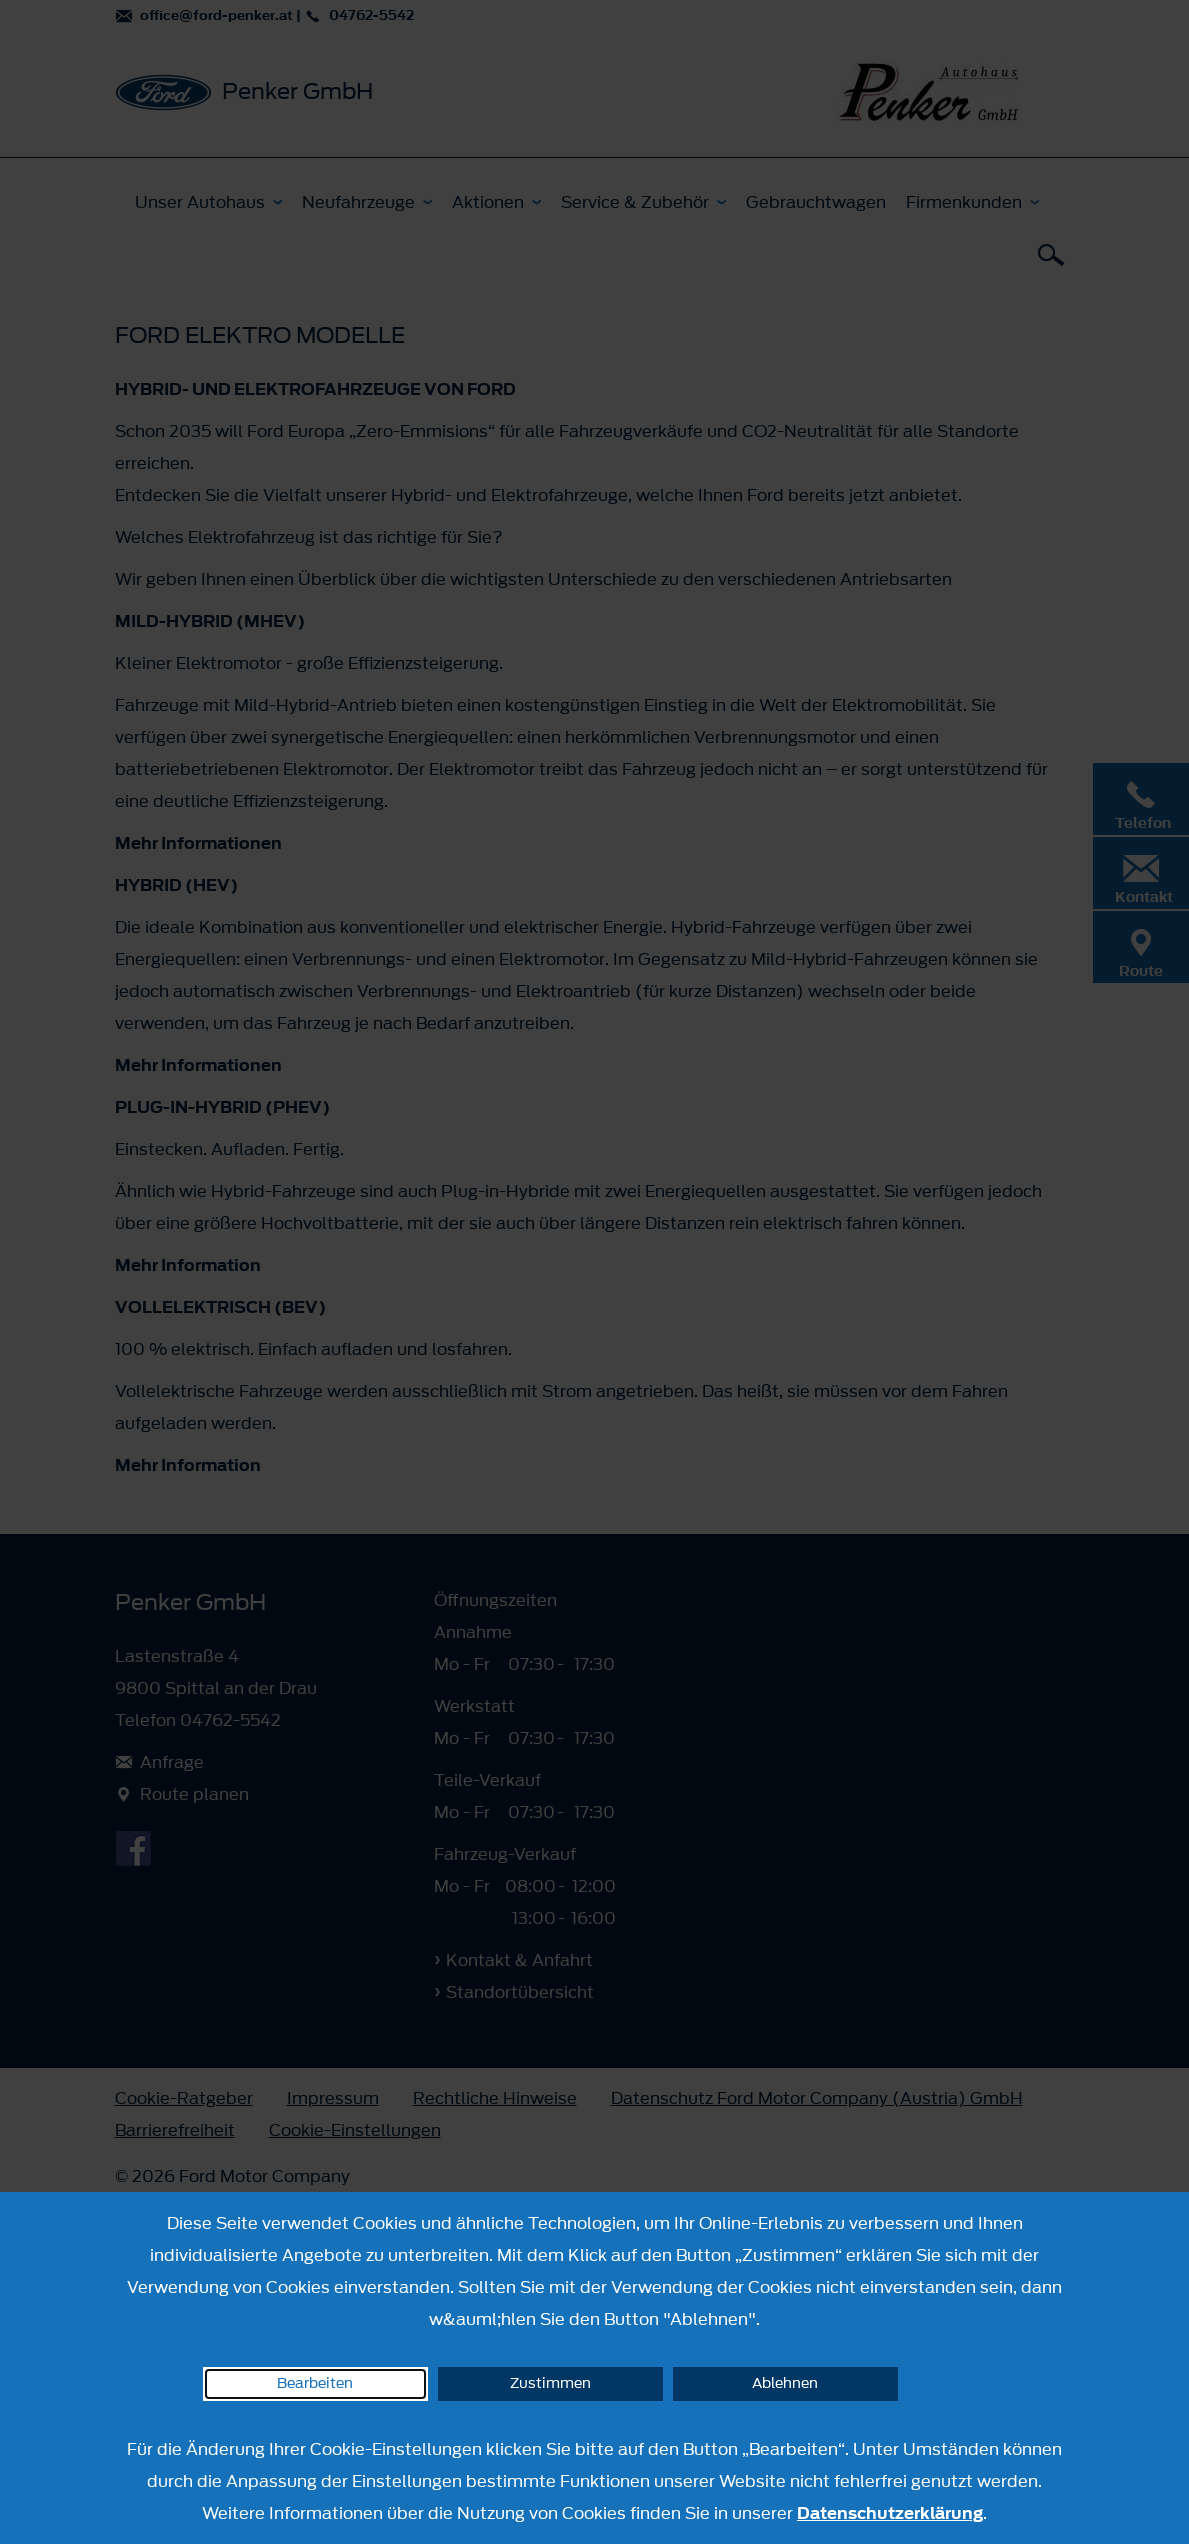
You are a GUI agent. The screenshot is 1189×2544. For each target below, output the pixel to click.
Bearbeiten (315, 2383)
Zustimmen (550, 2383)
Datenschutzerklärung (890, 2513)
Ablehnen (785, 2383)
